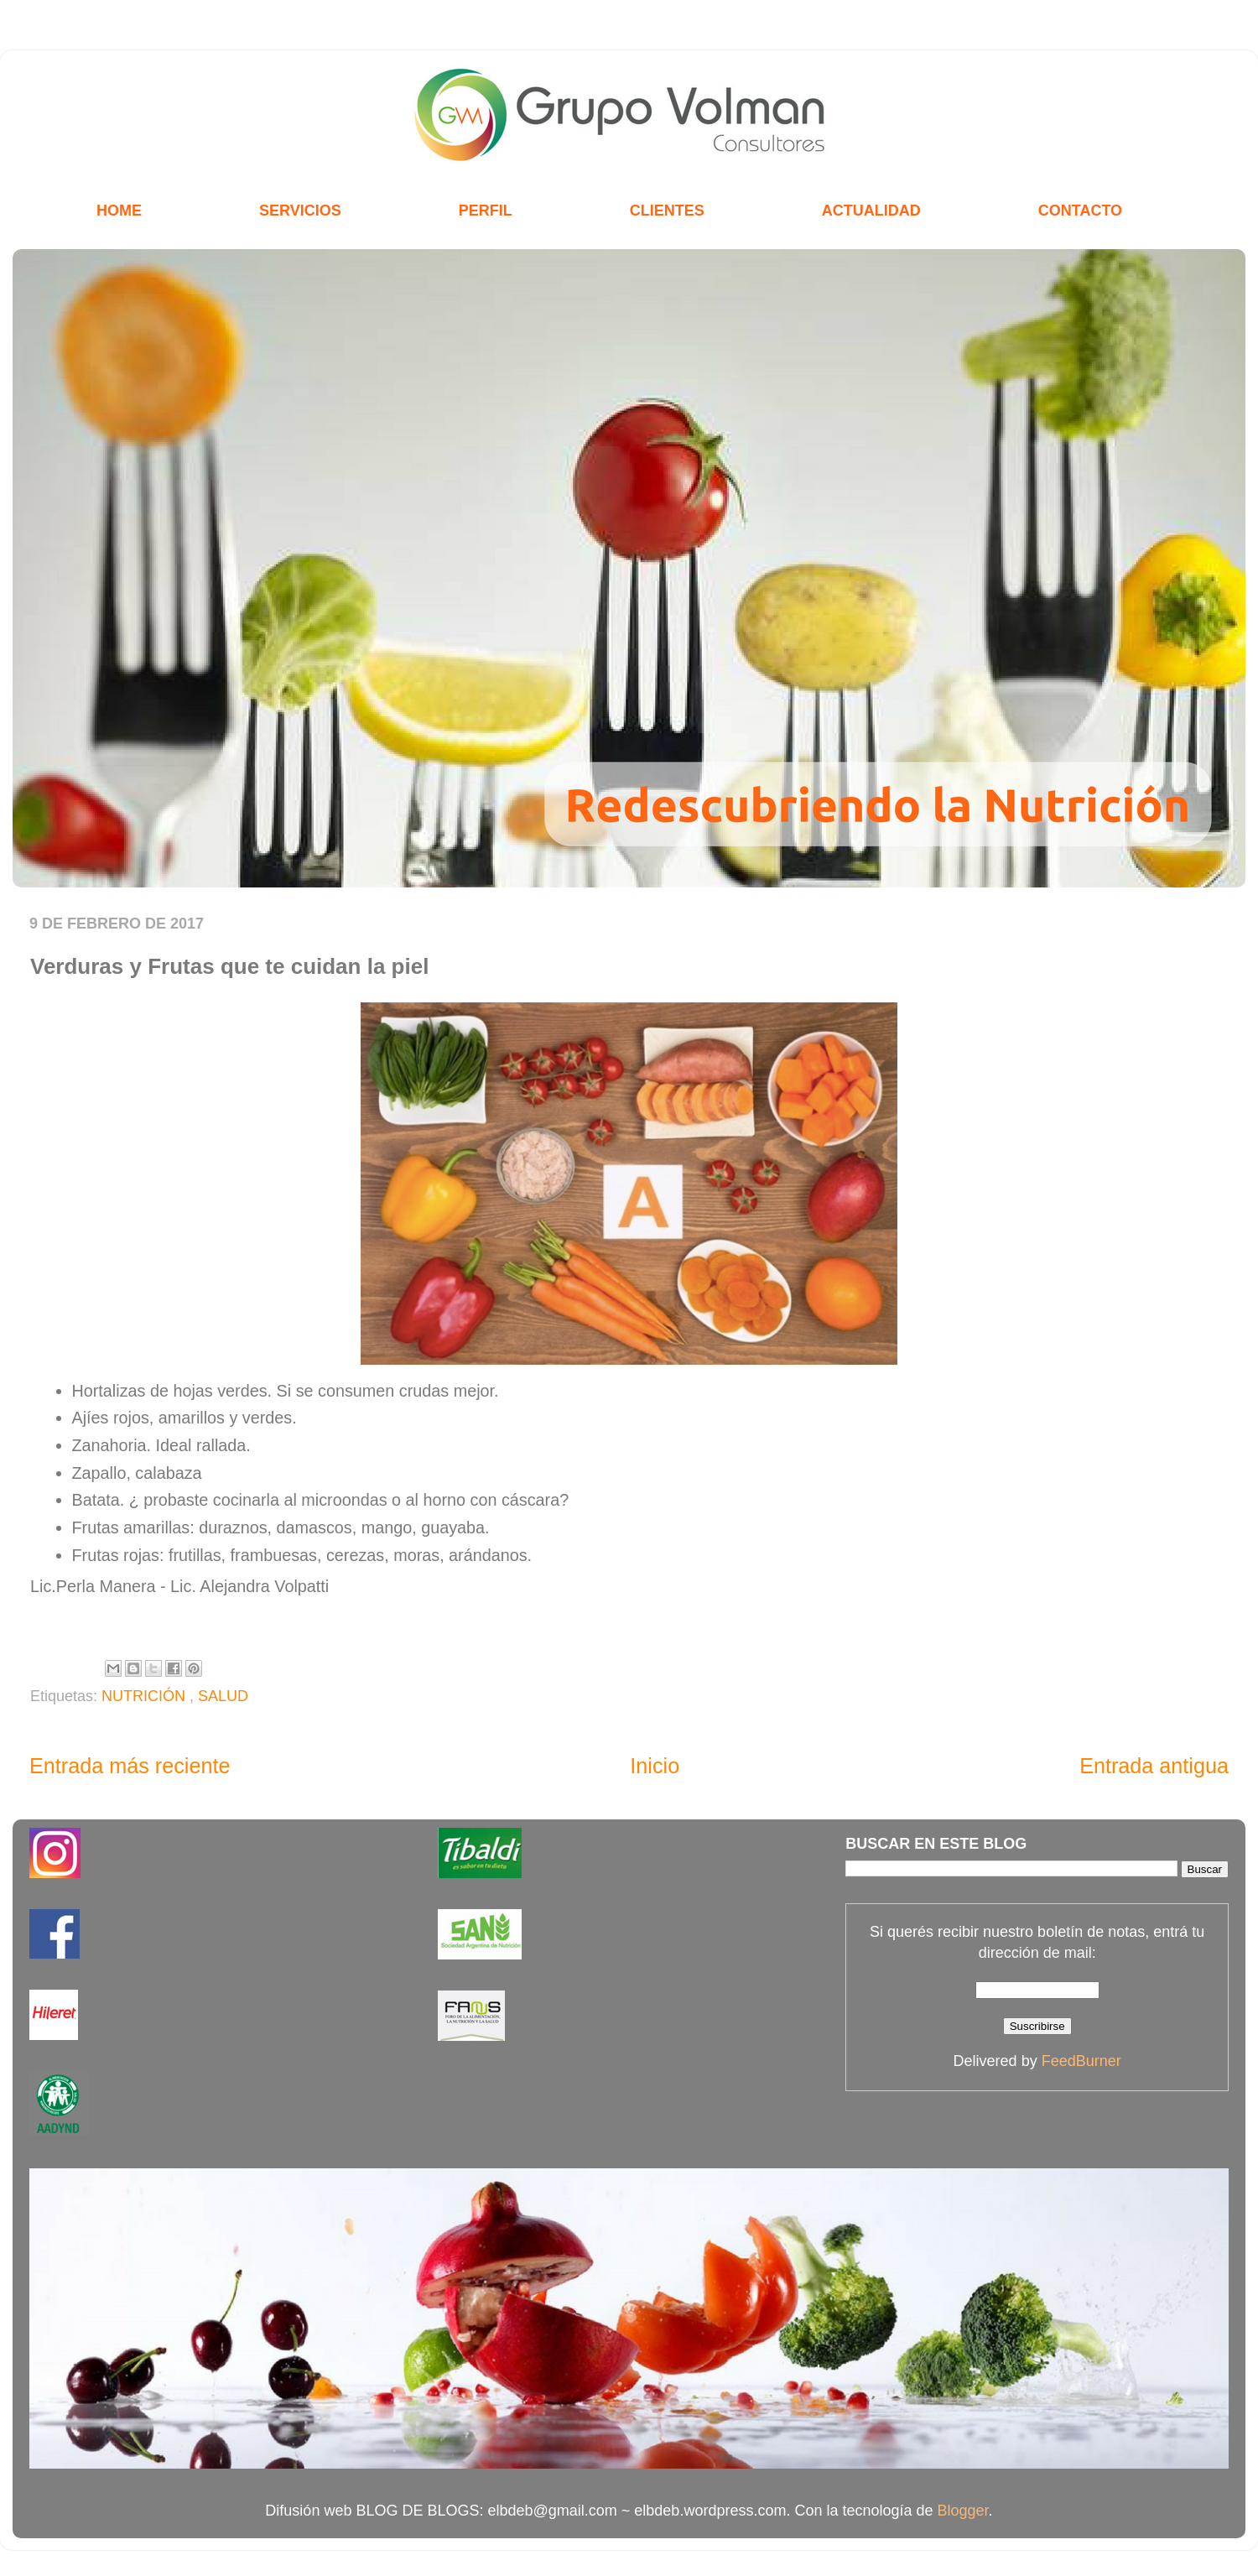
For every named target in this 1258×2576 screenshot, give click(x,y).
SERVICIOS (300, 210)
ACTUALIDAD (871, 210)
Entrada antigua (1154, 1765)
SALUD (223, 1696)
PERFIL (485, 210)
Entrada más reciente (129, 1765)
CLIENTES (667, 210)
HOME (119, 210)
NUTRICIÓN (145, 1696)
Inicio (654, 1765)
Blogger (963, 2510)
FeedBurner (1081, 2061)
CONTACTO (1080, 210)
